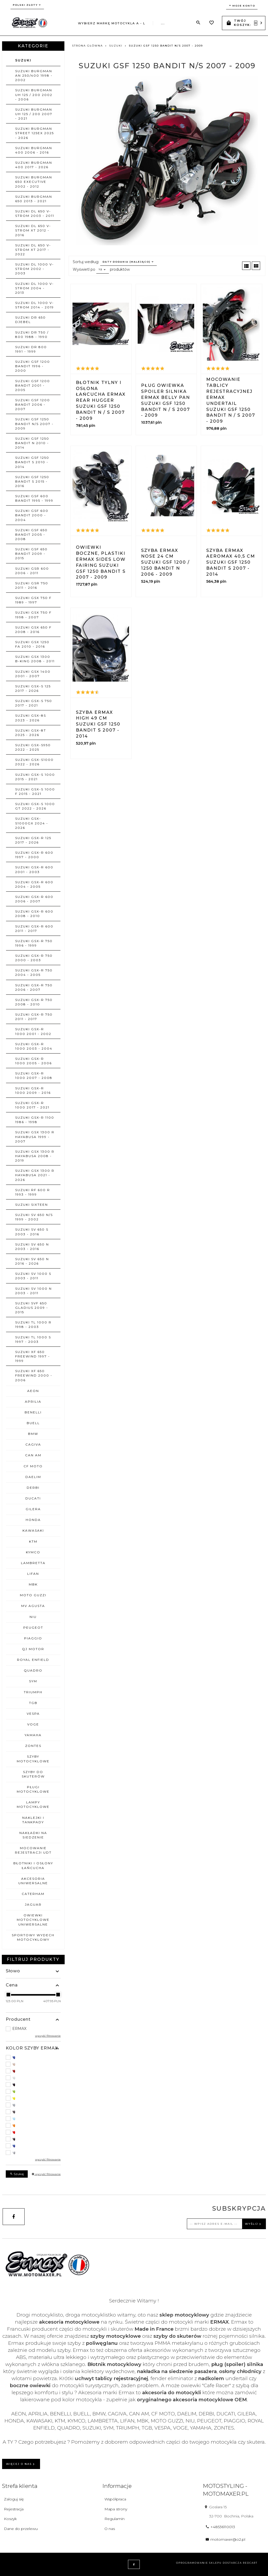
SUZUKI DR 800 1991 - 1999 (31, 349)
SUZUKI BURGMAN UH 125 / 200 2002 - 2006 (33, 94)
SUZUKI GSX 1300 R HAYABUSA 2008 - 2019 (34, 1156)
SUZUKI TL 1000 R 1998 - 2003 (33, 1324)
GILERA (33, 1509)
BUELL (33, 1423)
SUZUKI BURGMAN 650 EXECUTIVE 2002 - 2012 (33, 181)
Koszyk (10, 2518)
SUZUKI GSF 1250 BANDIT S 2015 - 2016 (32, 481)
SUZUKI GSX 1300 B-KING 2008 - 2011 (35, 659)
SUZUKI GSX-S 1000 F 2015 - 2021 (35, 791)
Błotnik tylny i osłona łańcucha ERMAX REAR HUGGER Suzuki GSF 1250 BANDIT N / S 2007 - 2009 (101, 400)
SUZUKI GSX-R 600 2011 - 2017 (34, 928)
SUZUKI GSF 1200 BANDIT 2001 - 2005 (32, 385)
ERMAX (19, 2028)
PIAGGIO (33, 1638)
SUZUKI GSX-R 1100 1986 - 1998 (34, 1120)
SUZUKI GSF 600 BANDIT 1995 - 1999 (34, 498)
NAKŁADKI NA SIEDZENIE (33, 1835)
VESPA (33, 1714)
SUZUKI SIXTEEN (31, 1205)
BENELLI (33, 1412)
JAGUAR (33, 1904)
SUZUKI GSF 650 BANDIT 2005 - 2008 (31, 534)
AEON (33, 1391)
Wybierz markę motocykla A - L (111, 23)
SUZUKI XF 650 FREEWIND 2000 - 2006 (33, 1375)
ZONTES (33, 1746)
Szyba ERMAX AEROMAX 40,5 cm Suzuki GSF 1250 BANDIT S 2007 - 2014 (230, 562)
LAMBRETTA (33, 1563)
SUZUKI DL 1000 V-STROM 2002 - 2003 (34, 268)
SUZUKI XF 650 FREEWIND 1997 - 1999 (32, 1356)
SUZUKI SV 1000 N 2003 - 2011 (33, 1291)
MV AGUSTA (33, 1606)
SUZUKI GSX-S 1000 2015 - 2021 (35, 777)
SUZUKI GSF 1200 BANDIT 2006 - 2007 (32, 404)
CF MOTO (33, 1466)
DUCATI (33, 1498)
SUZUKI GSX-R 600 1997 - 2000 (34, 855)
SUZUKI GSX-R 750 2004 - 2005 (34, 972)
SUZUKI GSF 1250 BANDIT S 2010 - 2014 (32, 462)
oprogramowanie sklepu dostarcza (209, 2562)
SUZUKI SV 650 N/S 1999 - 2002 (34, 1217)
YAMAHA (33, 1735)
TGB (33, 1703)
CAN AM (33, 1455)
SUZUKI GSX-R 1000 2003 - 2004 (33, 1046)
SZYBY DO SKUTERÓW (33, 1774)
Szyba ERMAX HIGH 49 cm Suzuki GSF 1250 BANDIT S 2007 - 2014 (98, 724)
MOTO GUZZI (33, 1595)
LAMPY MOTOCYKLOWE (33, 1804)
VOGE (33, 1724)
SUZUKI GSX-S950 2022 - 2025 (33, 747)
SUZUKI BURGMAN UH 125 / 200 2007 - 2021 (33, 113)
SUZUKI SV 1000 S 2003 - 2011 (33, 1276)
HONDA (33, 1520)
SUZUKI (23, 60)
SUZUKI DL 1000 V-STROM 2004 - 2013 (34, 288)
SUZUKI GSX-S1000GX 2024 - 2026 (31, 823)
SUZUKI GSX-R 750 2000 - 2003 (34, 958)
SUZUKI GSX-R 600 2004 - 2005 (34, 884)
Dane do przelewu (21, 2528)
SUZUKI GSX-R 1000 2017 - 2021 (32, 1105)
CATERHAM (33, 1894)
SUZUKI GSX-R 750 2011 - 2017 (34, 1016)
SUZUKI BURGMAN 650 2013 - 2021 (33, 199)
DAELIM (33, 1477)
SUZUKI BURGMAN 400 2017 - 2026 (33, 165)
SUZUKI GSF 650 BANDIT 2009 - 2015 (31, 553)
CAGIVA (33, 1444)
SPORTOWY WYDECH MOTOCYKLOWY (33, 1937)
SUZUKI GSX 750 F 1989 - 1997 (33, 600)
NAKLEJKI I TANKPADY (33, 1820)
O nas (109, 2528)
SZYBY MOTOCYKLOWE (33, 1758)
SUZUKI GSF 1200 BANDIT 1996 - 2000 (32, 366)
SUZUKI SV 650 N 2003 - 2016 (32, 1246)
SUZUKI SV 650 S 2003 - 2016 (31, 1231)
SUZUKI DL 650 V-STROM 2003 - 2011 (34, 213)
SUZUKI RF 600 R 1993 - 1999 (32, 1192)
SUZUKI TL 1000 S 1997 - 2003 (33, 1339)
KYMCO (33, 1552)
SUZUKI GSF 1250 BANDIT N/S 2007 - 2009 (34, 423)
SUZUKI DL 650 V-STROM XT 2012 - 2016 (33, 230)
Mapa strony (115, 2509)
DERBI (33, 1488)
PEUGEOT (33, 1627)
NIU (33, 1617)
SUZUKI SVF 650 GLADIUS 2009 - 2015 (31, 1307)
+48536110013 (220, 2526)
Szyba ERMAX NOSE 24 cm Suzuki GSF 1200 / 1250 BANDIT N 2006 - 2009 (165, 562)
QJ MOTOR (33, 1649)
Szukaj (17, 2174)
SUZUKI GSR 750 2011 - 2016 (31, 585)
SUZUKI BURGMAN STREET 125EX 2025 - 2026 (34, 133)
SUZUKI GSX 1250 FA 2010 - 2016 (32, 644)
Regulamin (114, 2518)
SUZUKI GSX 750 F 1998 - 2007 (33, 614)
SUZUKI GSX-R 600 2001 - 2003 (34, 869)
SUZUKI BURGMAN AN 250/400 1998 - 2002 (34, 75)
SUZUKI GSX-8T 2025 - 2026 (30, 732)
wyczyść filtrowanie (48, 2035)
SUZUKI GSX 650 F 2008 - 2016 (33, 629)
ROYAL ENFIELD (33, 1660)
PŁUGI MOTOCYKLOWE (33, 1789)
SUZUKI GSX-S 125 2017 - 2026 (33, 688)
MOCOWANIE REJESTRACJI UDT (33, 1850)
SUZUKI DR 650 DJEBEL (30, 319)
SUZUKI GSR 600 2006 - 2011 (32, 571)
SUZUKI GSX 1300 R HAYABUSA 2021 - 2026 (34, 1175)
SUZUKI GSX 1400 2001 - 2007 (33, 674)
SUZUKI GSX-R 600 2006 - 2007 (34, 899)
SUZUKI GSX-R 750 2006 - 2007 (34, 987)
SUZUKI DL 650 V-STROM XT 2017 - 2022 (33, 249)
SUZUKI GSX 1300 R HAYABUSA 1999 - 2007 (34, 1136)
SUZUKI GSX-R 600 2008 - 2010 (34, 913)
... (163, 23)
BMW (33, 1434)
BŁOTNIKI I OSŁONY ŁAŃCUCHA (33, 1865)
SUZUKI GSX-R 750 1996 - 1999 (34, 943)
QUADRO (33, 1670)
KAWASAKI (33, 1530)
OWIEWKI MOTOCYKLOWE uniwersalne (33, 1919)
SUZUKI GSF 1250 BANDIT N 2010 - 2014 (32, 443)
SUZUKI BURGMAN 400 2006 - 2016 (33, 150)
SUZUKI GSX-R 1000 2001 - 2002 (33, 1031)
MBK (33, 1584)
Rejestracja (14, 2509)
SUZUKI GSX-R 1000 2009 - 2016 (33, 1090)
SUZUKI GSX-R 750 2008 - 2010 (34, 1002)
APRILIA (33, 1401)
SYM (33, 1681)
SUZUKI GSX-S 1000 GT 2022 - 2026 (35, 806)
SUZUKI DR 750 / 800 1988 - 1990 (32, 334)
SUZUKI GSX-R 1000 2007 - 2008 (33, 1075)
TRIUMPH (33, 1692)
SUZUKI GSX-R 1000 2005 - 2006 (33, 1061)
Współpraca (115, 2499)
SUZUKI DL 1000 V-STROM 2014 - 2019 (34, 305)
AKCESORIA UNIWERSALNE (33, 1881)
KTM (33, 1541)
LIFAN (33, 1574)
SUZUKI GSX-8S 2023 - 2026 (30, 718)
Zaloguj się (14, 2499)
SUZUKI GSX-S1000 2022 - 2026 (34, 762)
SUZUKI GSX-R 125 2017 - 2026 (33, 840)
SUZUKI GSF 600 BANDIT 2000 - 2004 (31, 515)
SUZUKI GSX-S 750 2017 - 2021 (33, 703)
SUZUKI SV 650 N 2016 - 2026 (32, 1261)
